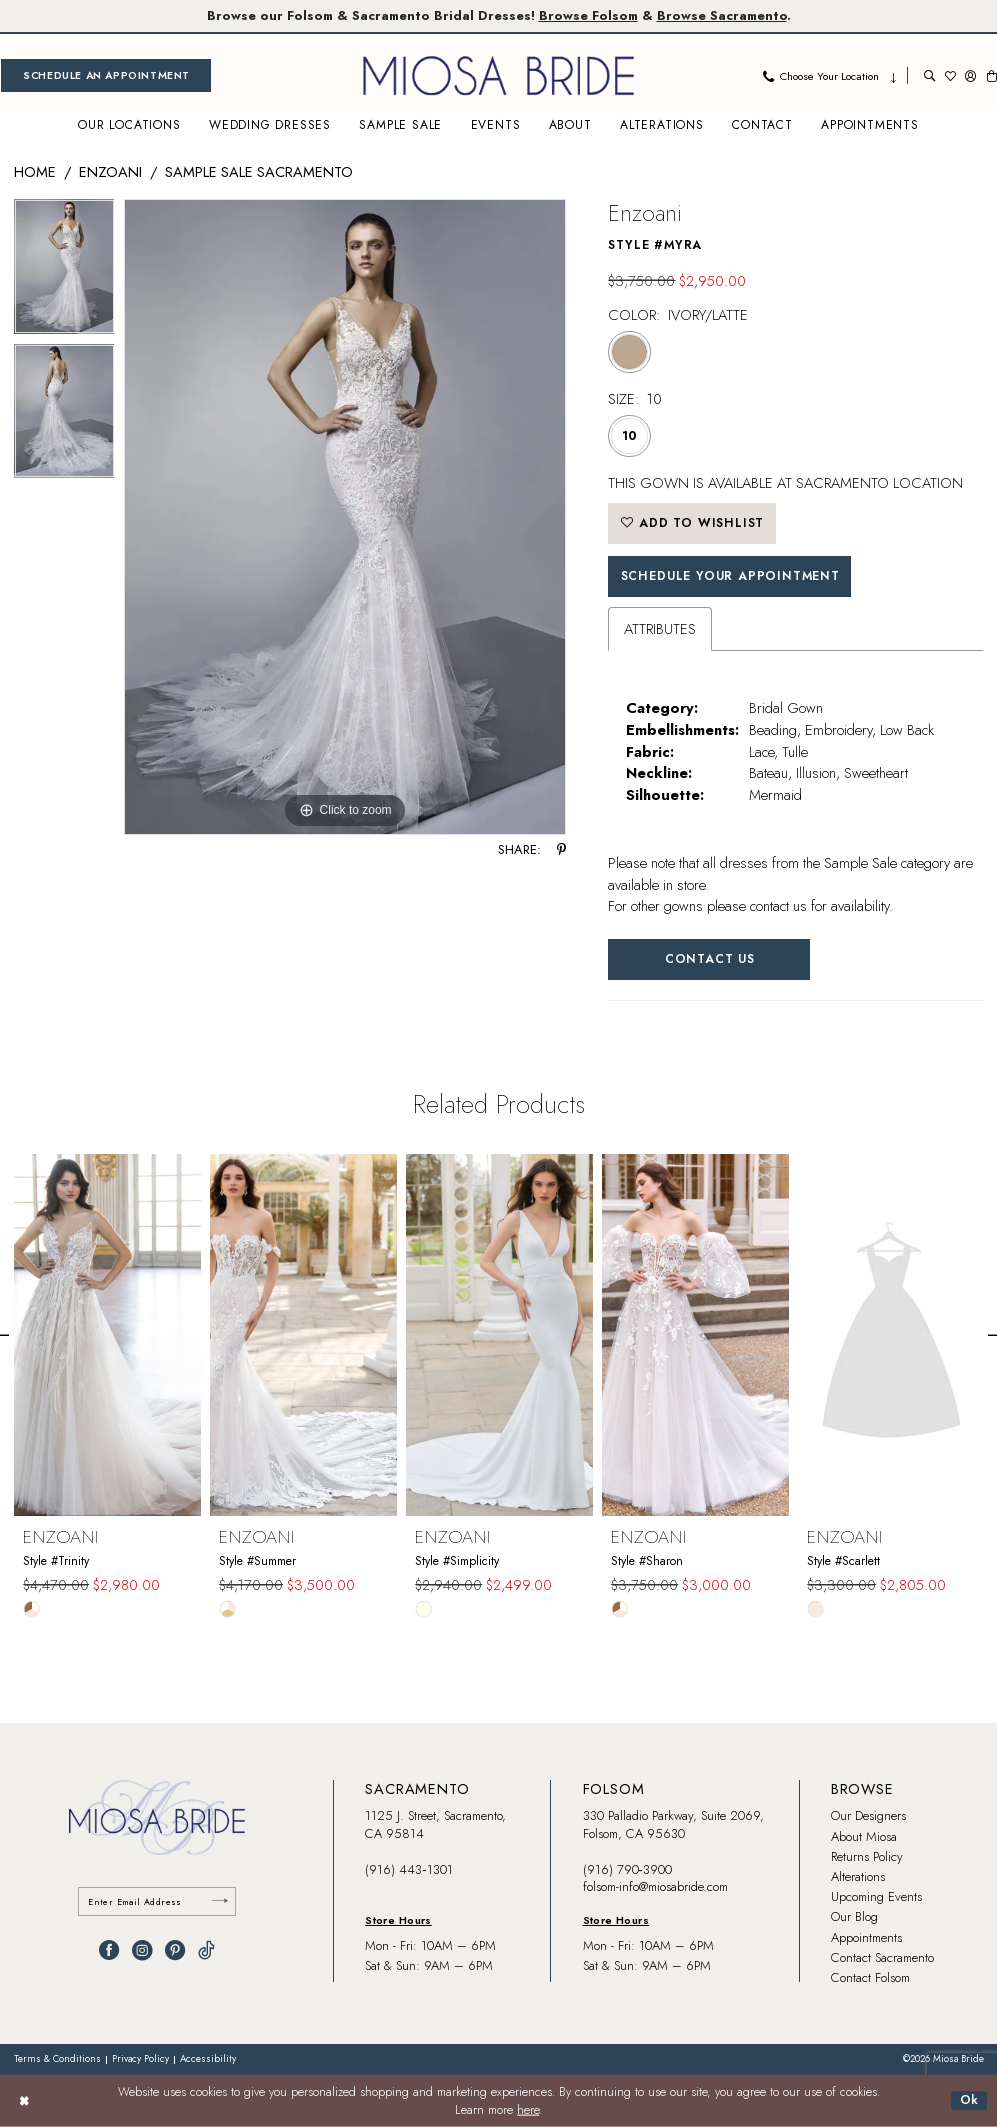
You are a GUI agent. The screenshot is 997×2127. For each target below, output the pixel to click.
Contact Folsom (870, 1977)
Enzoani (110, 171)
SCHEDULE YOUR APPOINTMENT (730, 576)
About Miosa (864, 1836)
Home (35, 171)
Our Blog (854, 1916)
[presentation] (107, 1334)
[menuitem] (106, 75)
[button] (970, 75)
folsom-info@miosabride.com (655, 1886)
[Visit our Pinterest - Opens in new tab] (175, 1950)
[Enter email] (157, 1901)
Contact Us (710, 959)
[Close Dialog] (24, 2101)
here (528, 2110)
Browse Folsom (588, 15)
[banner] (499, 75)
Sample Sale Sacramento (259, 171)
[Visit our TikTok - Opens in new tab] (206, 1950)
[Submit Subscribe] (220, 1901)
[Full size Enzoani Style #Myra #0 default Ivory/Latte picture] (345, 517)
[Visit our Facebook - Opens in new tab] (109, 1950)
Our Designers (868, 1815)
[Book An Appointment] (106, 75)
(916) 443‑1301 (408, 1869)
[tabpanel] (64, 271)
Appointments (866, 1937)
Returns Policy (867, 1856)
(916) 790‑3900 (627, 1869)
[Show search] (929, 75)
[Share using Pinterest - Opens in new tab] (561, 850)
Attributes (660, 628)
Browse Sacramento (722, 15)
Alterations (858, 1876)
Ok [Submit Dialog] (970, 2100)
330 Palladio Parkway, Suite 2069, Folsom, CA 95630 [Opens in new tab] (673, 1824)
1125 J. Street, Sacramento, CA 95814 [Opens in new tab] (435, 1824)
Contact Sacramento (882, 1957)
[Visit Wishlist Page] (950, 75)
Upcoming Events (876, 1896)
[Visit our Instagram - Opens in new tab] (142, 1950)
